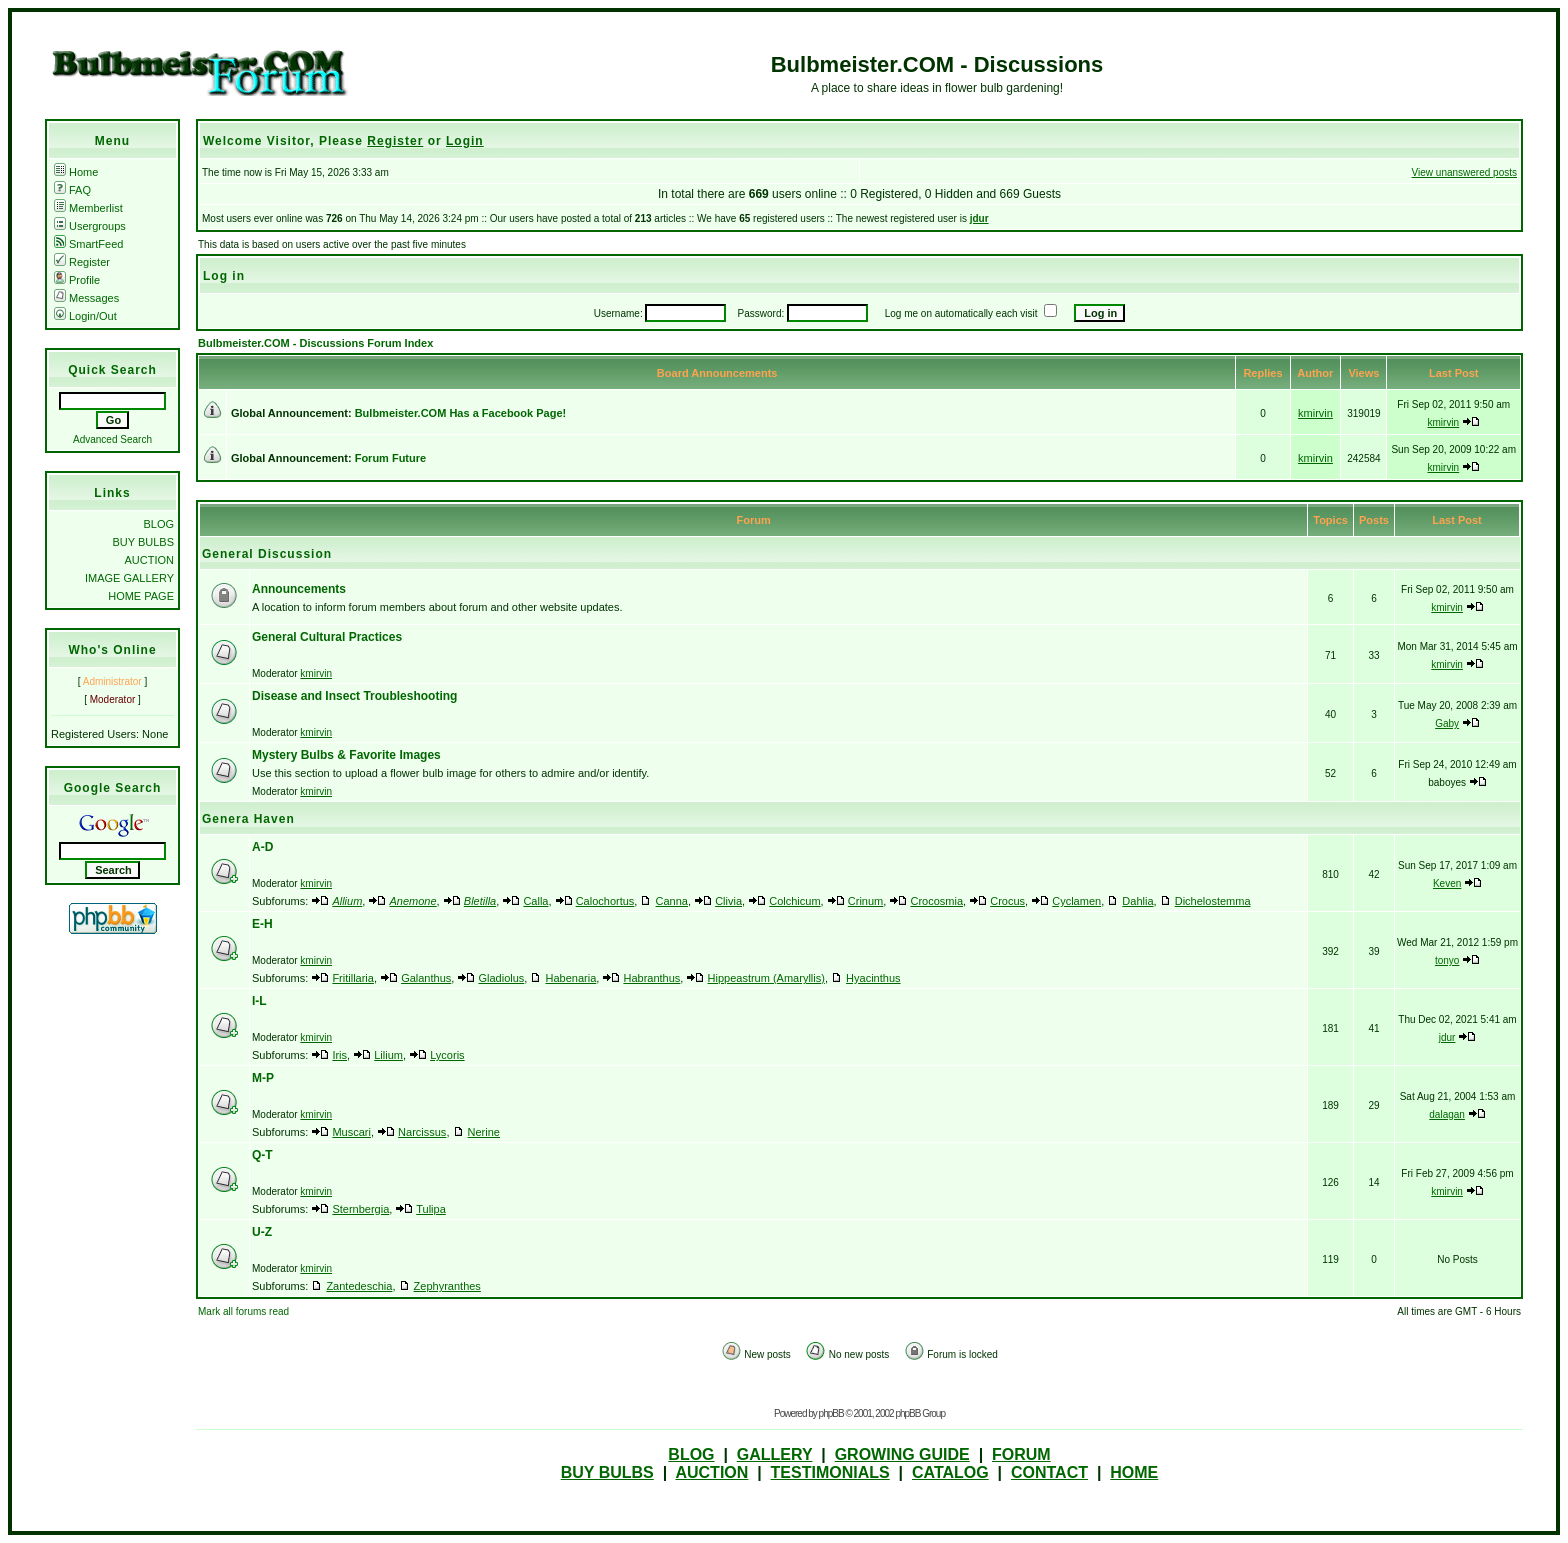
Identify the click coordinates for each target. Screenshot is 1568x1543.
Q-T (262, 1155)
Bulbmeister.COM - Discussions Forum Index (315, 343)
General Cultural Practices (327, 637)
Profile (77, 280)
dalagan (1447, 1114)
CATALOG (950, 1472)
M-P (263, 1078)
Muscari (351, 1132)
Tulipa (431, 1209)
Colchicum (794, 901)
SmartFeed (88, 244)
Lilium (388, 1055)
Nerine (484, 1132)
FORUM (1021, 1454)
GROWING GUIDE (902, 1454)
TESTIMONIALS (830, 1472)
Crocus (1007, 901)
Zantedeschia (359, 1286)
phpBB (831, 1413)
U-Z (262, 1232)
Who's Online (112, 650)
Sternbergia (360, 1209)
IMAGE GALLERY (129, 578)
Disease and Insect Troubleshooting (354, 696)
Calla (535, 901)
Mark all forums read (243, 1311)
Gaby (1447, 723)
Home (76, 172)
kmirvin (1315, 413)
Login (465, 141)
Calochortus (605, 901)
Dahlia (1137, 901)
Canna (672, 901)
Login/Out (85, 316)
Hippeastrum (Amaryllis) (766, 978)
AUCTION (150, 560)
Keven (1447, 883)
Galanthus (426, 978)
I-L (259, 1001)
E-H (262, 924)
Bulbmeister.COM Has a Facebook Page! (461, 413)
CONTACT (1049, 1472)
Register (82, 262)
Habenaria (571, 978)
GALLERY (775, 1454)
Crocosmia (936, 901)
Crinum (865, 901)
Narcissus (422, 1132)
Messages (86, 298)
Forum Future (391, 458)
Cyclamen (1076, 901)
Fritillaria (353, 978)
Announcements (299, 589)
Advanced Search (112, 439)
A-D (262, 847)
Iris (339, 1055)
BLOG (158, 524)
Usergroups (90, 226)
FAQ (72, 190)
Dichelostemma (1213, 901)
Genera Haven (248, 819)
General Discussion (267, 554)
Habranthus (651, 978)
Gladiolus (501, 978)
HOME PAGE (141, 596)
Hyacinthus (873, 978)
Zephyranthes (447, 1286)
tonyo (1447, 960)
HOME (1134, 1472)
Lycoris (447, 1055)
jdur (979, 218)
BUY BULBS (143, 542)
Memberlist (88, 208)
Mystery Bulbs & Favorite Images (346, 755)
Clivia (728, 901)
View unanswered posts (1464, 172)
